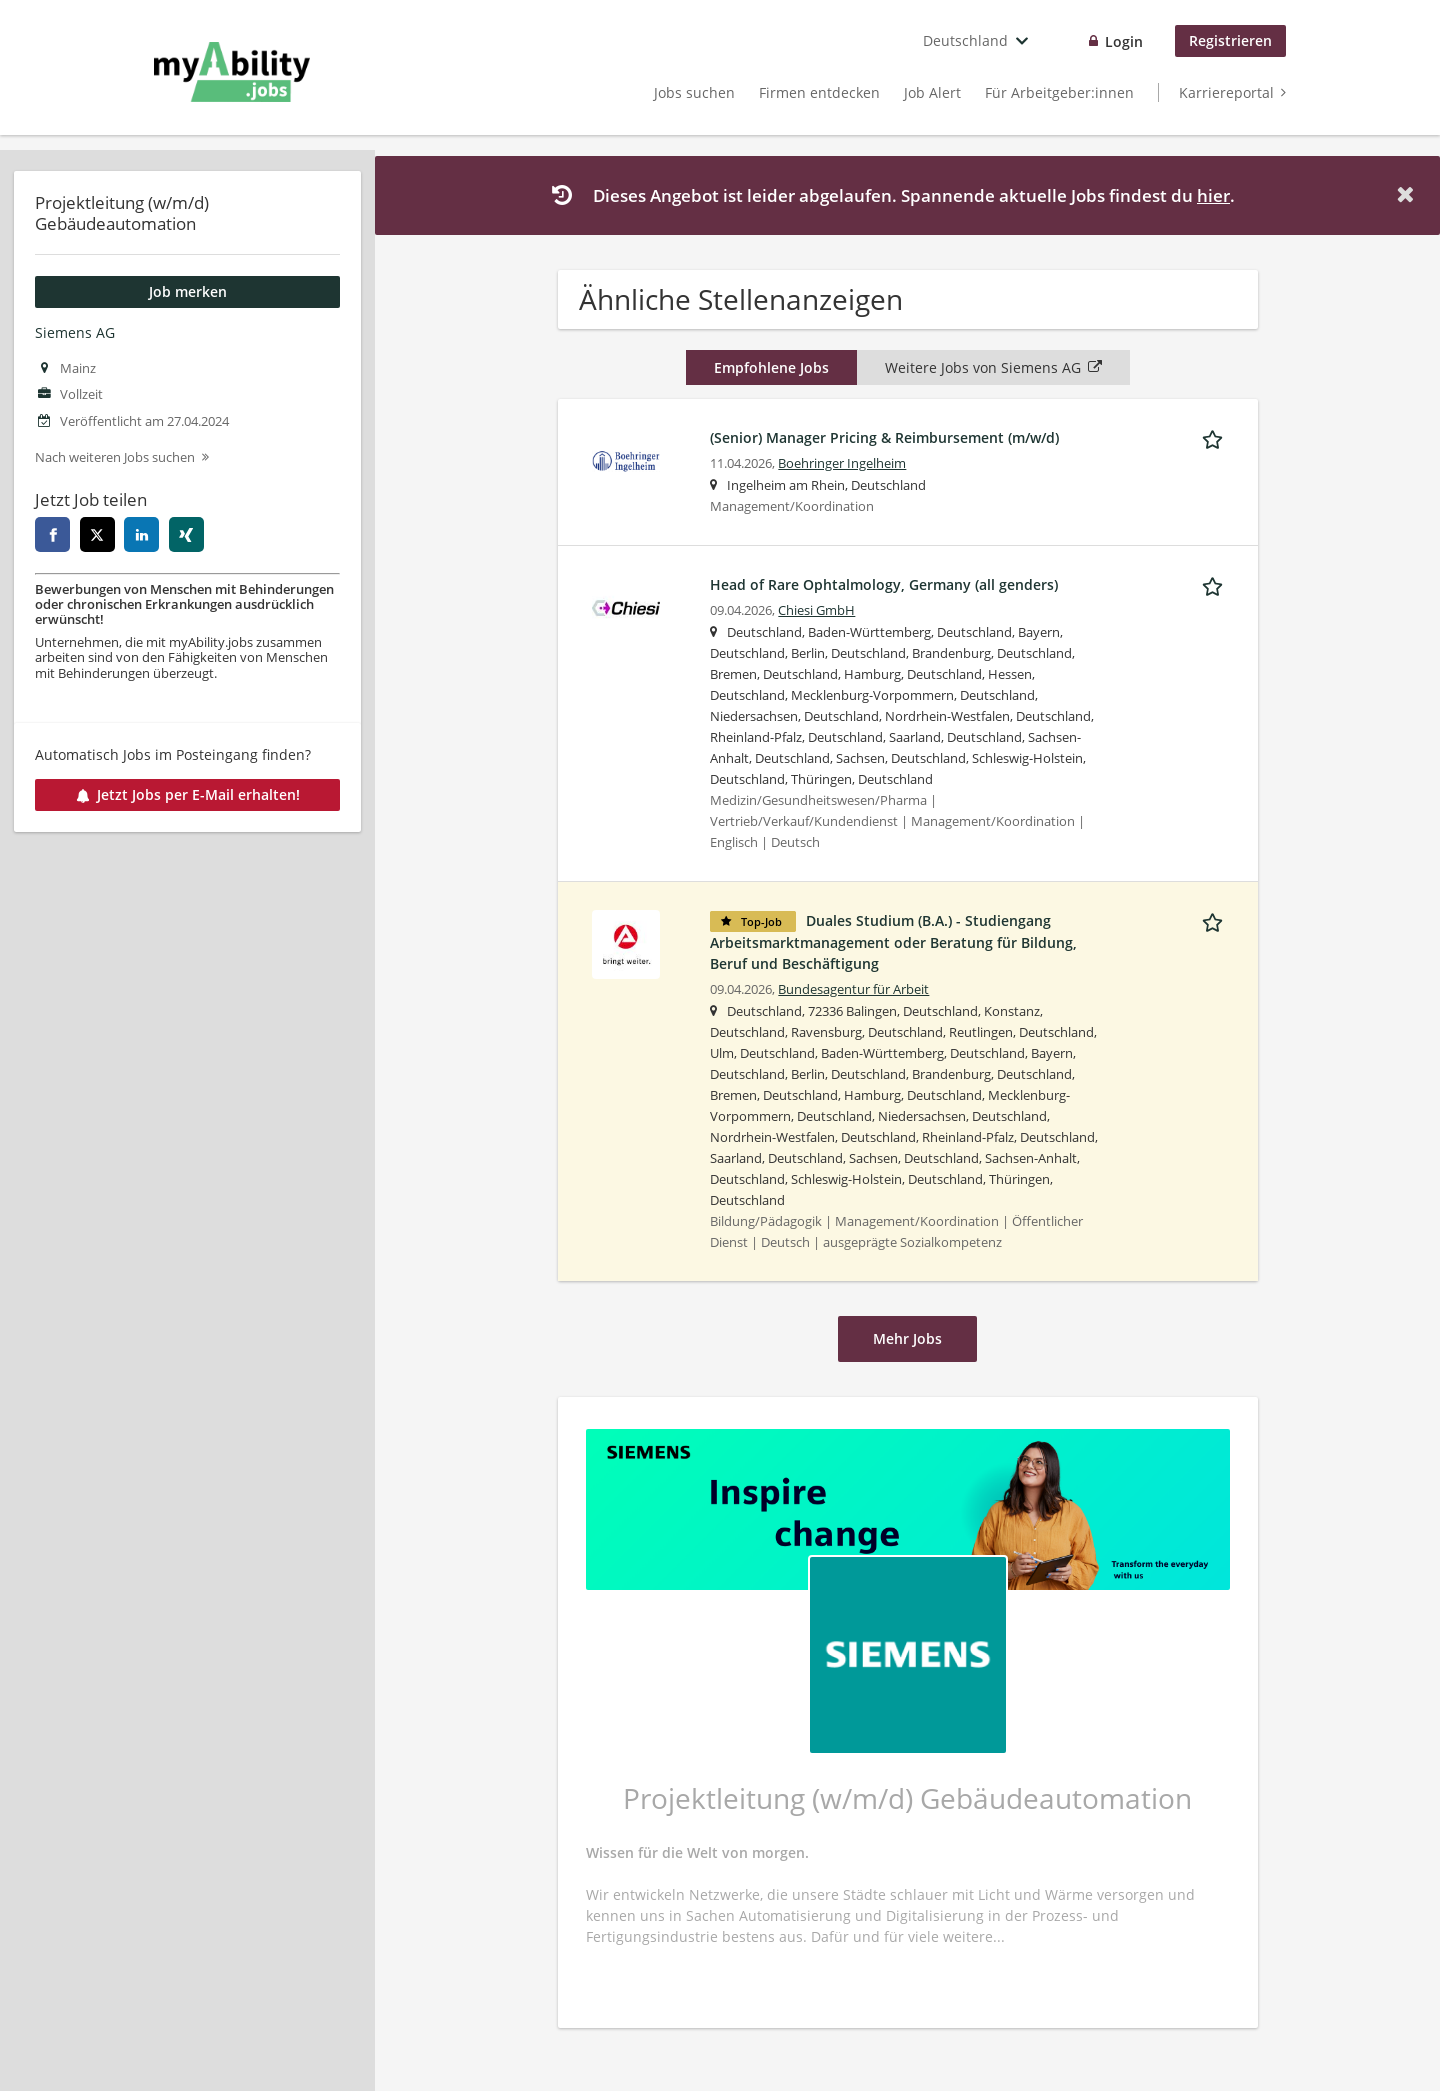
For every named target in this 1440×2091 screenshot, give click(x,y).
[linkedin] (141, 534)
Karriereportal (1226, 92)
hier (1213, 195)
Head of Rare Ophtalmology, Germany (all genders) (884, 584)
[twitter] (97, 534)
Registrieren (1230, 40)
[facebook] (52, 534)
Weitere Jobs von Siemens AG (993, 367)
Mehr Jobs (907, 1338)
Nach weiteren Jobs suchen (115, 457)
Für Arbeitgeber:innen (1059, 92)
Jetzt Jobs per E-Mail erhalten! (188, 794)
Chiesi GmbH (816, 610)
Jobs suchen (694, 92)
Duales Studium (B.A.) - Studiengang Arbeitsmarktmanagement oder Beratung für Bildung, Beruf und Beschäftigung (893, 942)
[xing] (186, 534)
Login (1124, 41)
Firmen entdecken (819, 92)
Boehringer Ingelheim (842, 463)
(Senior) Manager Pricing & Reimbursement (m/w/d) (884, 437)
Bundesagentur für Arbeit (853, 989)
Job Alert (932, 92)
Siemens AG (75, 332)
